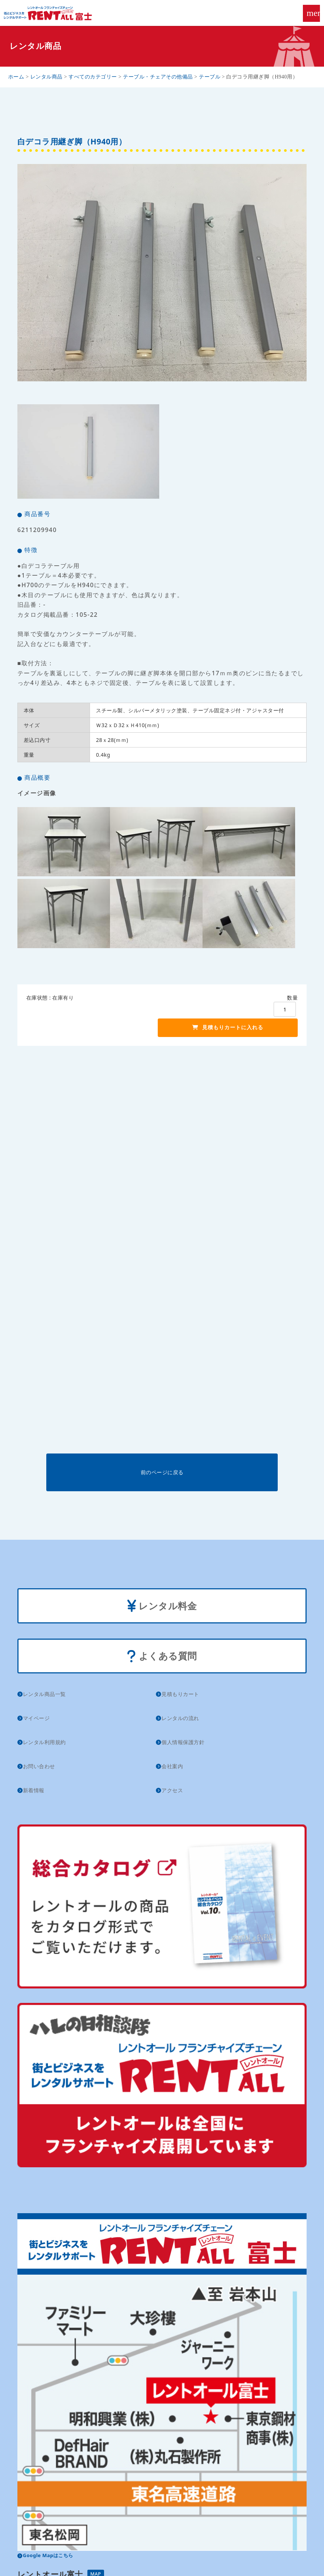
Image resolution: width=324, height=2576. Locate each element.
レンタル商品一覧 (44, 1693)
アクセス (172, 1790)
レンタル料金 (162, 1606)
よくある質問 (162, 1656)
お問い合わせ (39, 1766)
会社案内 (172, 1766)
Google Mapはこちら (48, 2555)
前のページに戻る (162, 1472)
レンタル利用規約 (44, 1742)
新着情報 (33, 1790)
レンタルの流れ (180, 1718)
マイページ (36, 1718)
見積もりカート (180, 1693)
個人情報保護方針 (182, 1742)
